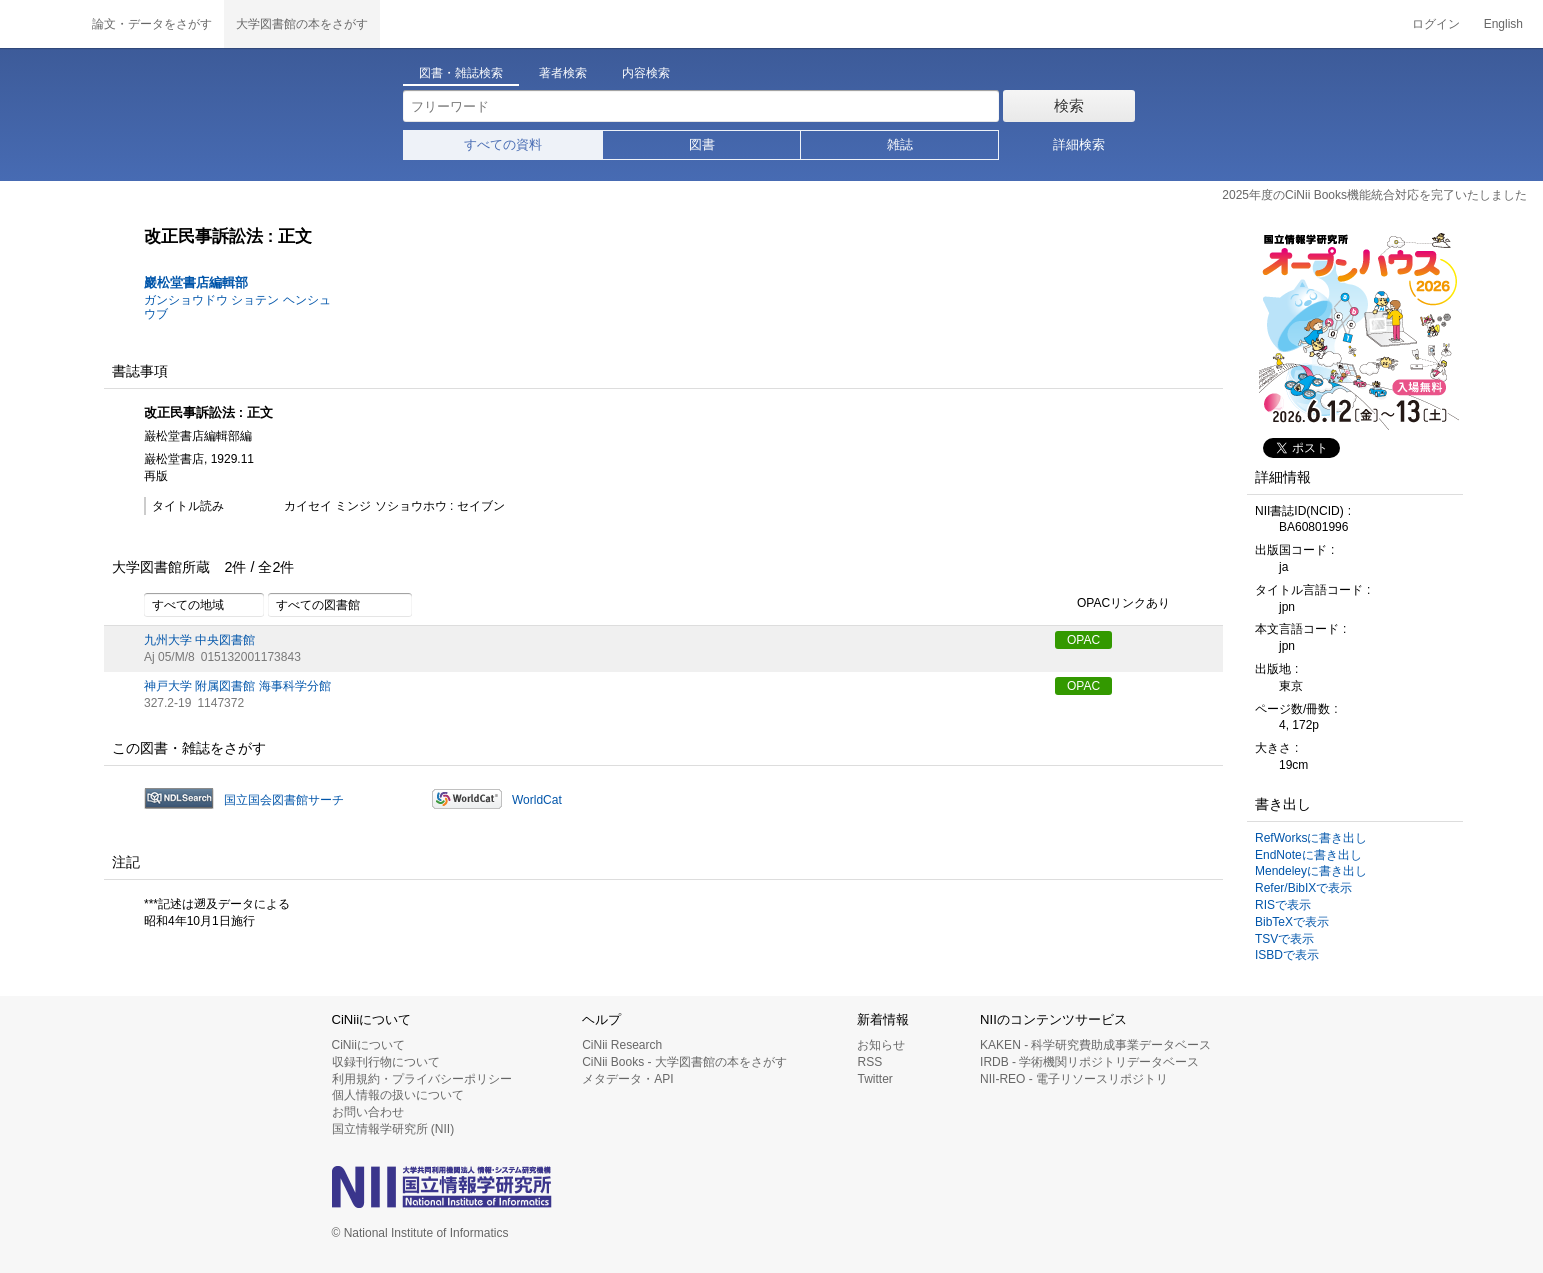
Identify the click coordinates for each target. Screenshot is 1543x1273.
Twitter (874, 1079)
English (1503, 24)
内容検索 (646, 73)
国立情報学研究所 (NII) (393, 1129)
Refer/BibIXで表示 (1303, 888)
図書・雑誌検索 (461, 73)
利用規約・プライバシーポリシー (422, 1079)
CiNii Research (622, 1045)
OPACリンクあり (1112, 604)
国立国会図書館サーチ (284, 800)
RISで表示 (1283, 905)
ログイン (1436, 24)
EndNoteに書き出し (1308, 855)
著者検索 (563, 73)
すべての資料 (503, 144)
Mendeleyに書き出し (1311, 871)
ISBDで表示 (1287, 955)
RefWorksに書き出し (1311, 838)
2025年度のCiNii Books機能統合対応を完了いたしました (1374, 195)
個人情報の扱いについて (398, 1095)
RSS (869, 1062)
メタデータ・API (627, 1079)
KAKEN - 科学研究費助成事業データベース (1095, 1045)
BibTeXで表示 (1292, 922)
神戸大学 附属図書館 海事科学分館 (237, 686)
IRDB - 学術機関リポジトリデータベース (1089, 1062)
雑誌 (900, 144)
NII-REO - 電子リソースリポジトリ (1074, 1079)
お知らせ (881, 1045)
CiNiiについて (368, 1045)
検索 (1069, 105)
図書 (702, 144)
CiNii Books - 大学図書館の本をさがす (684, 1062)
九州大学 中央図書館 (199, 640)
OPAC (1083, 640)
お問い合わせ (368, 1112)
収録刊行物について (386, 1062)
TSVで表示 (1284, 939)
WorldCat (537, 800)
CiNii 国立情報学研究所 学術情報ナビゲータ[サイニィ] (40, 24)
